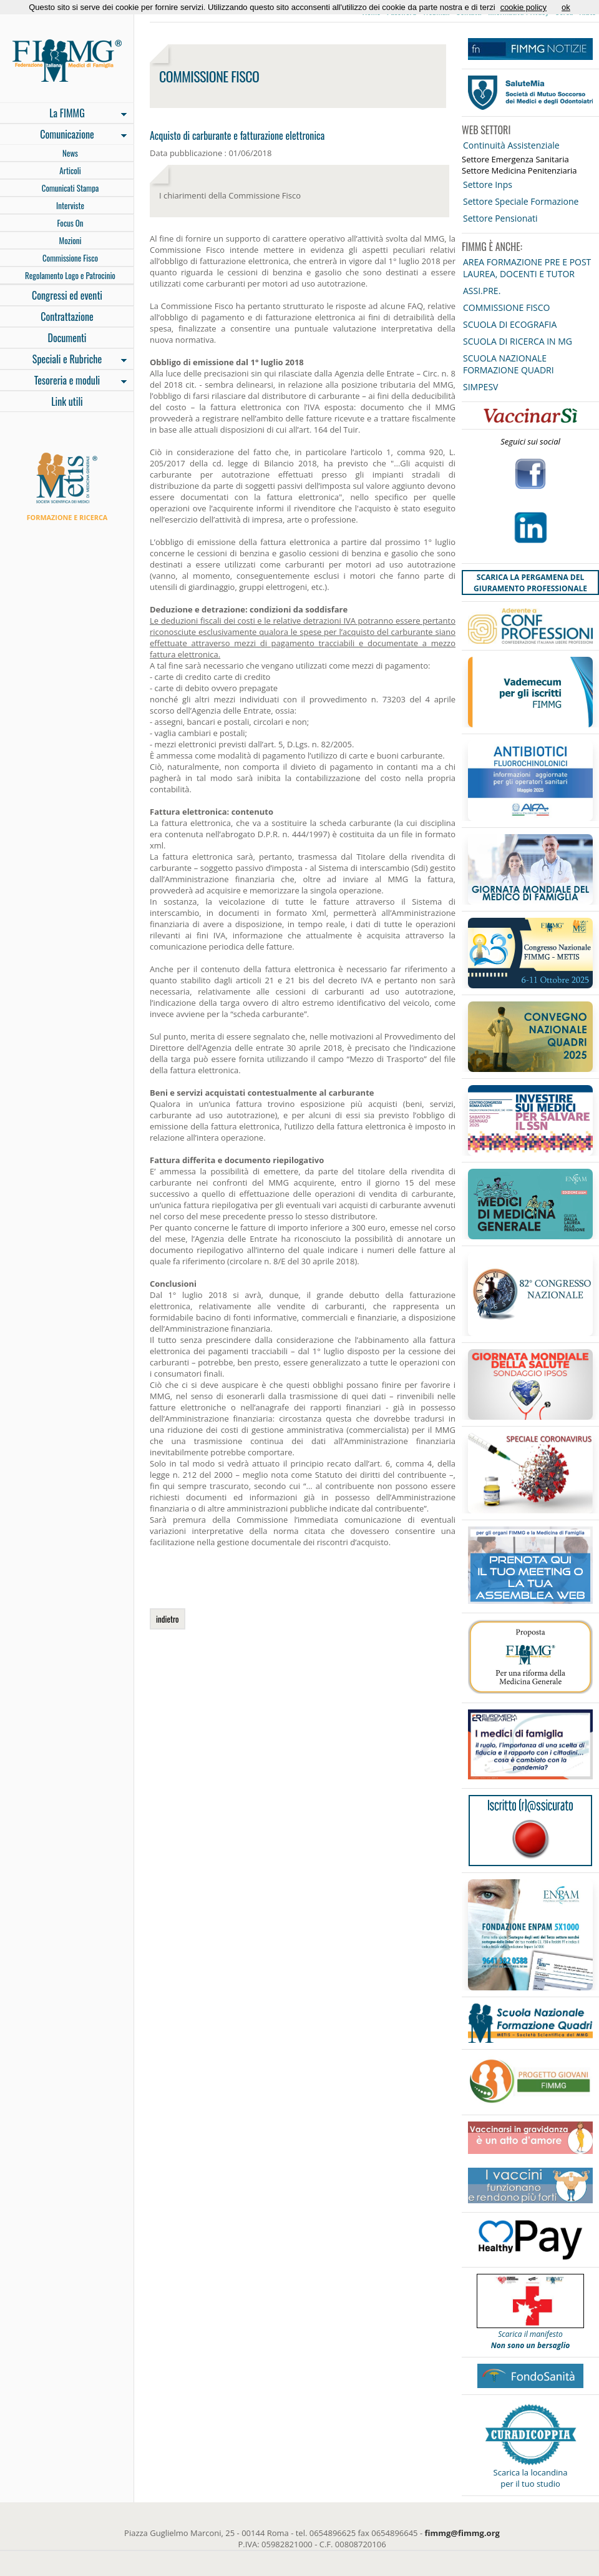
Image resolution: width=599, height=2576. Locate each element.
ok (566, 7)
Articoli (69, 170)
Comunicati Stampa (70, 188)
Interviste (70, 205)
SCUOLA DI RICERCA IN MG (517, 341)
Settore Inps (487, 184)
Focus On (70, 223)
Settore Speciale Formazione (520, 201)
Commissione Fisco (70, 258)
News (70, 153)
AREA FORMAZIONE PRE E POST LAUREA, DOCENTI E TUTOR (527, 268)
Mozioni (70, 240)
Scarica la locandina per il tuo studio (531, 2478)
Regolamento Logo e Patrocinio (70, 275)
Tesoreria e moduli (63, 381)
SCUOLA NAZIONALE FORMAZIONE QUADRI (508, 364)
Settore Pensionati (500, 218)
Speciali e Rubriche (63, 360)
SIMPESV (480, 387)
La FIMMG (63, 114)
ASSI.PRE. (481, 291)
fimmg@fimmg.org (462, 2533)
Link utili (67, 401)
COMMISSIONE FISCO (506, 307)
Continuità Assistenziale (511, 145)
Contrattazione (67, 316)
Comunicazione (63, 135)
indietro (167, 1619)
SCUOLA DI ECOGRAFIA (510, 324)
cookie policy (523, 7)
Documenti (66, 337)
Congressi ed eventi (67, 295)
